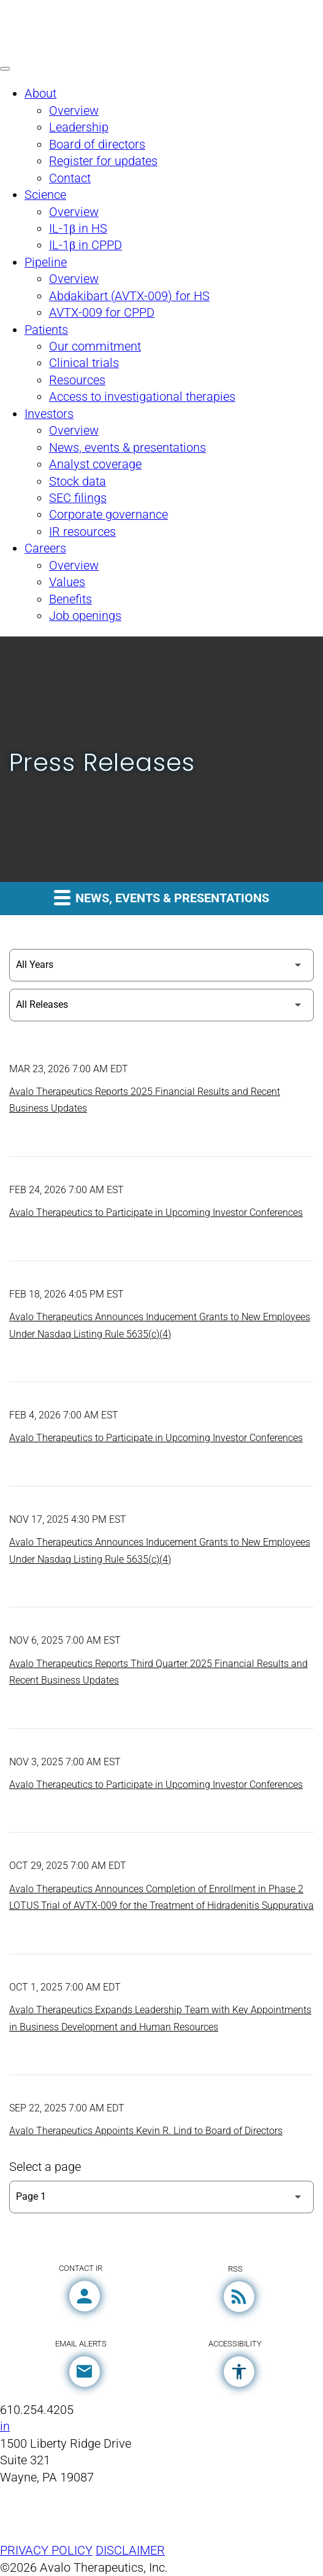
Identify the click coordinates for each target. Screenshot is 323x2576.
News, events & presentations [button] (161, 897)
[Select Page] (161, 2197)
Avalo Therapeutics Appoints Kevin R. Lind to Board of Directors (146, 2131)
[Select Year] (161, 965)
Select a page (45, 2167)
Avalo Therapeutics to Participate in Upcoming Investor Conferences (156, 1212)
